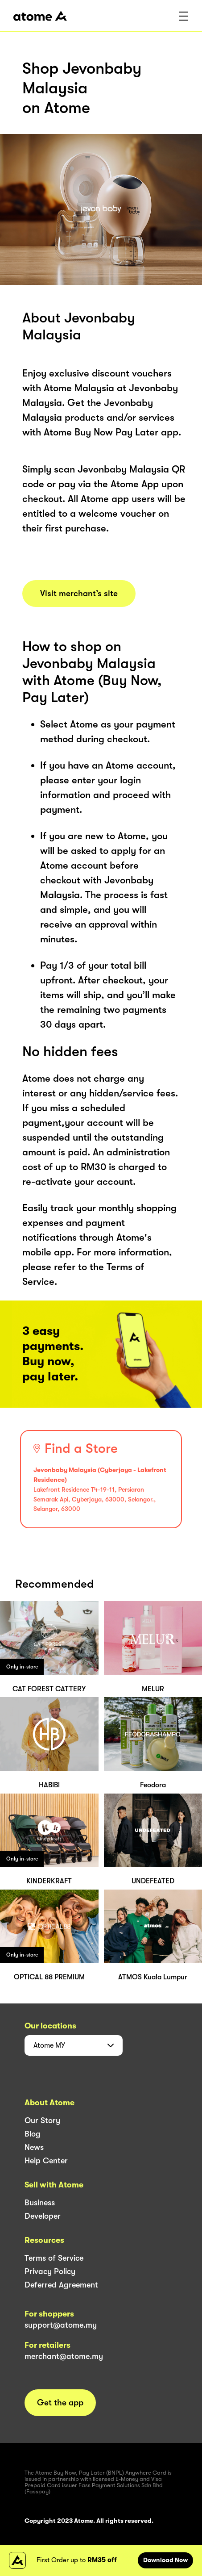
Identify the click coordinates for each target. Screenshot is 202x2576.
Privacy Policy (50, 2271)
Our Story (42, 2120)
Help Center (46, 2160)
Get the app (60, 2403)
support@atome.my (61, 2325)
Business (40, 2202)
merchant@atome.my (64, 2356)
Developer (43, 2216)
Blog (33, 2133)
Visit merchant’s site (79, 593)
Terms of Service (54, 2258)
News (34, 2147)
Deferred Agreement (61, 2284)
